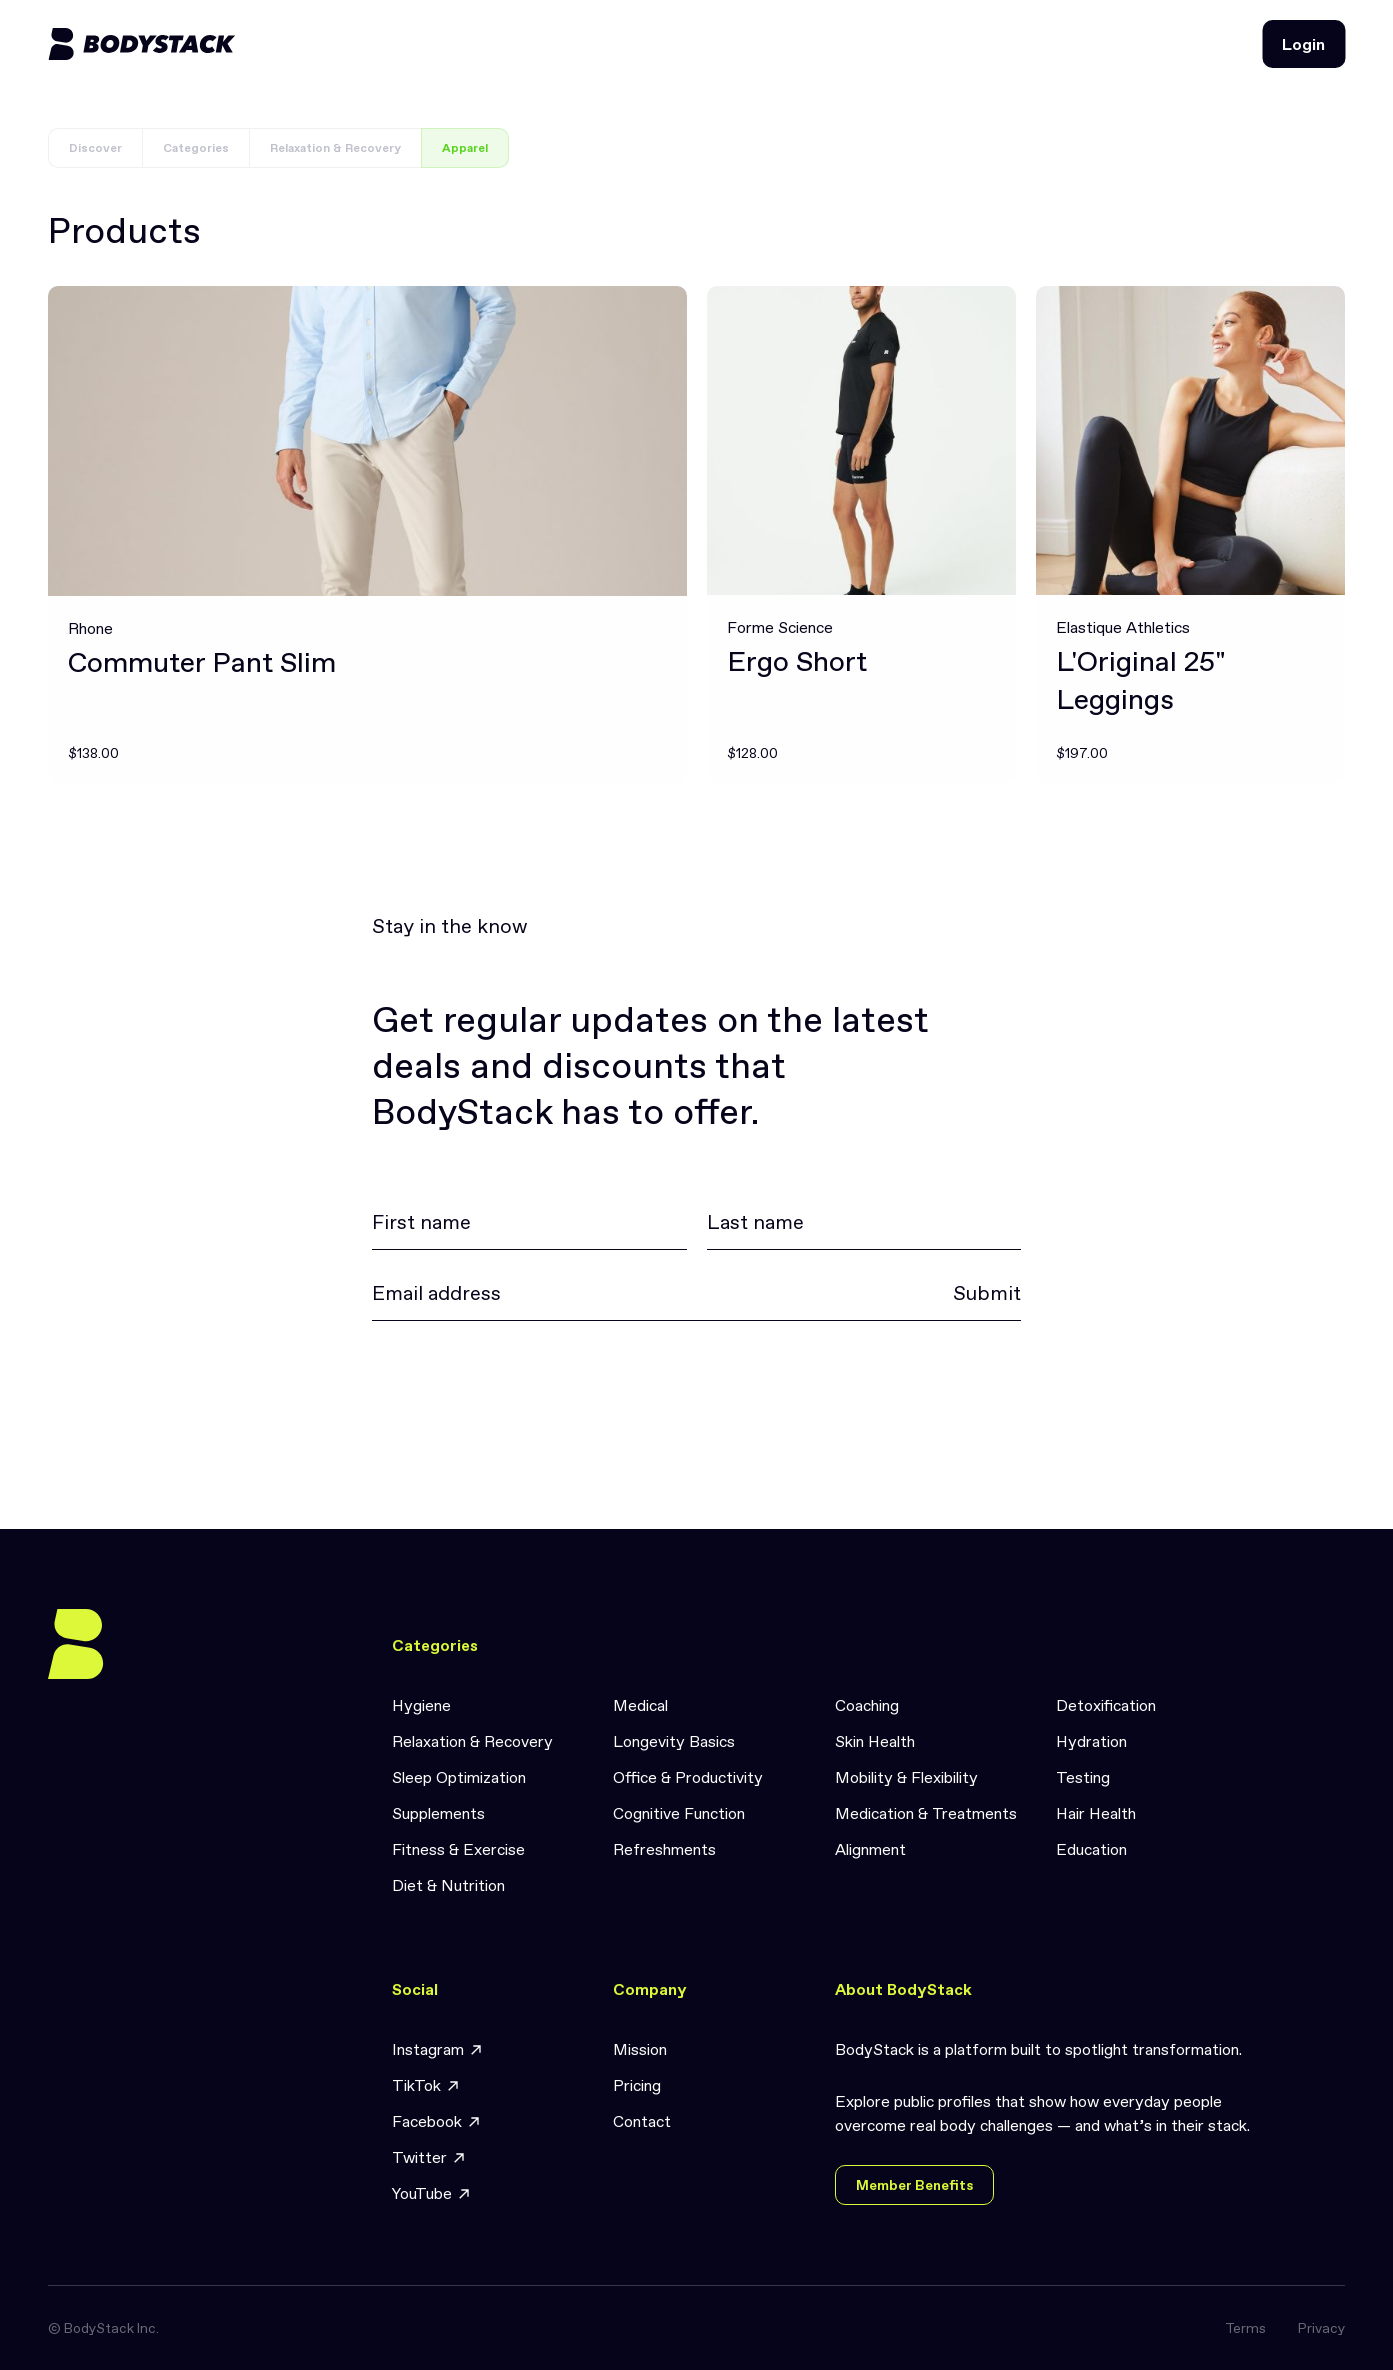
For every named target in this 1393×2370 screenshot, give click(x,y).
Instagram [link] (438, 2049)
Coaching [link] (867, 1705)
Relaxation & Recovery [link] (472, 1741)
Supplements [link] (438, 1813)
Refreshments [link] (664, 1849)
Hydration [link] (1091, 1741)
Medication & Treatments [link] (926, 1813)
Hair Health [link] (1096, 1813)
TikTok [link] (426, 2085)
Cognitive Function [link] (679, 1813)
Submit (987, 1293)
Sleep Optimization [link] (459, 1777)
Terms (1245, 2328)
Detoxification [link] (1106, 1705)
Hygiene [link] (421, 1705)
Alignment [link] (870, 1849)
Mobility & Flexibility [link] (906, 1777)
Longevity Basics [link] (674, 1741)
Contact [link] (642, 2121)
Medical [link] (640, 1705)
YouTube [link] (432, 2193)
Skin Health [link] (875, 1741)
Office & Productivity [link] (688, 1777)
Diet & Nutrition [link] (448, 1885)
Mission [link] (640, 2049)
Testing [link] (1083, 1777)
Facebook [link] (437, 2121)
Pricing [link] (637, 2085)
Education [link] (1091, 1849)
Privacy (1321, 2328)
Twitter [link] (429, 2157)
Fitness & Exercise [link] (458, 1849)
